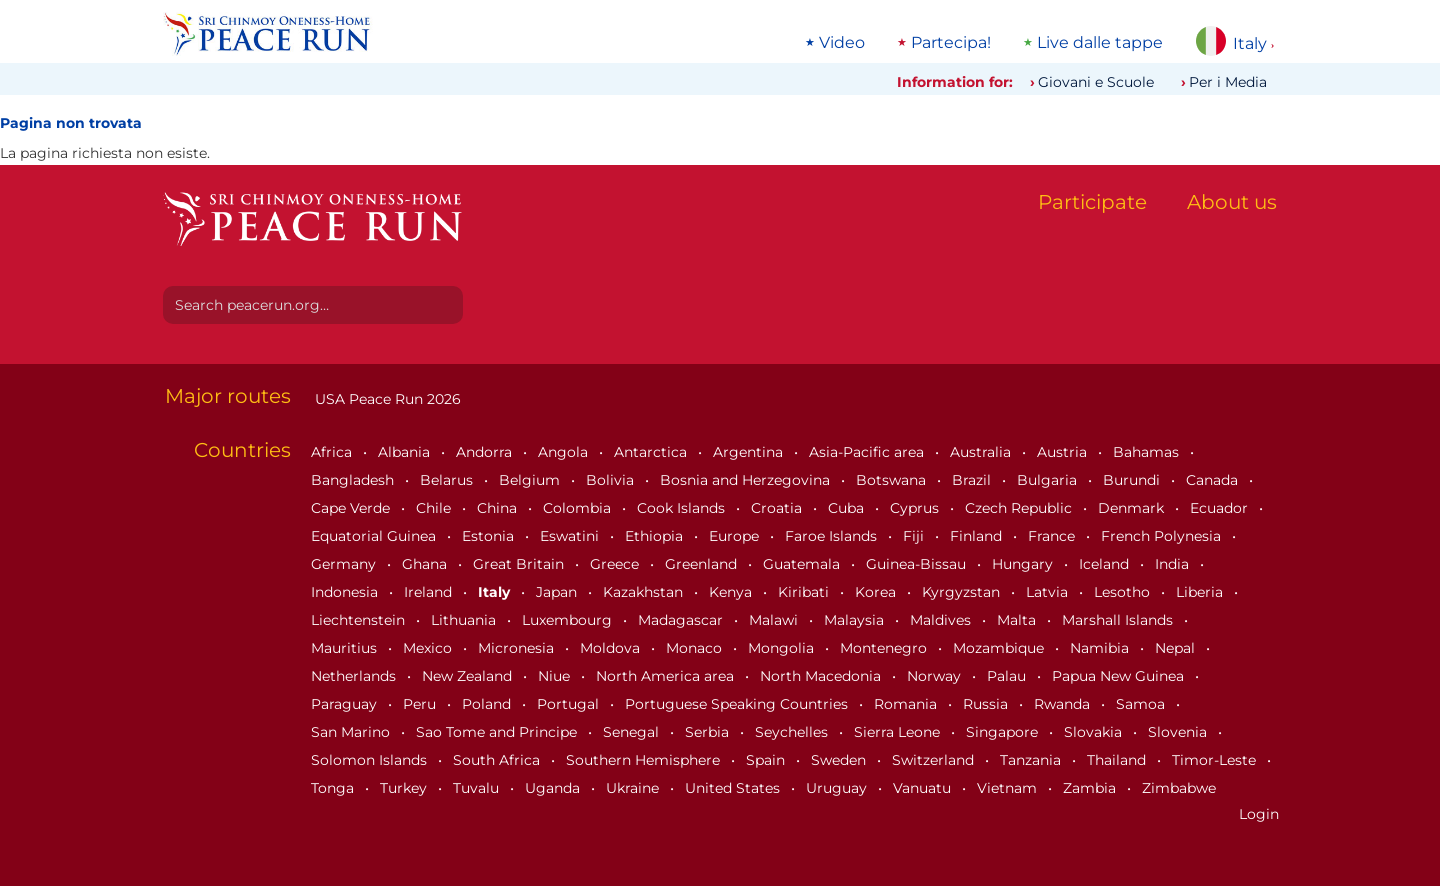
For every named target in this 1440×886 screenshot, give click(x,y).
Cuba (848, 508)
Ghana (426, 564)
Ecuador (1221, 508)
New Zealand (469, 676)
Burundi (1133, 480)
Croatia (778, 508)
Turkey (405, 788)
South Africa (498, 760)
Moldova (612, 648)
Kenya (732, 592)
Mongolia (783, 648)
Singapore (1004, 732)
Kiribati (805, 592)
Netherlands (355, 676)
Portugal (570, 704)
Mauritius (346, 648)
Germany (345, 564)
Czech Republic (1020, 508)
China (499, 508)
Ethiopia (656, 536)
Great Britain (520, 564)
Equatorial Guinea (375, 536)
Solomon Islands (371, 760)
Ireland (430, 592)
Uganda (554, 788)
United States (734, 788)
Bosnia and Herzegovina (747, 480)
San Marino (352, 732)
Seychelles (793, 732)
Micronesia (518, 648)
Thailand (1118, 760)
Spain (767, 760)
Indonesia (346, 592)
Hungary (1024, 564)
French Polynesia (1163, 536)
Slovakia (1095, 732)
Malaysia (856, 620)
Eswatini (571, 536)
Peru (421, 704)
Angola (565, 452)
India (1174, 564)
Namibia (1101, 648)
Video (842, 43)
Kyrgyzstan (963, 592)
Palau (1008, 676)
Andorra (486, 452)
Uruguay (838, 788)
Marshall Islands (1119, 620)
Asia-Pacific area (868, 452)
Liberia (1201, 592)
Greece (616, 564)
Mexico (429, 648)
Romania (907, 704)
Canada (1214, 480)
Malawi (775, 620)
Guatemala (803, 564)
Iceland (1106, 564)
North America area (667, 676)
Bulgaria (1049, 480)
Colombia (579, 508)
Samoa (1142, 704)
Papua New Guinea (1120, 676)
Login (1259, 814)
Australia (982, 452)
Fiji (915, 536)
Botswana (893, 480)
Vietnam (1009, 788)
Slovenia (1179, 732)
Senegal (633, 732)
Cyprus (916, 508)
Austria (1064, 452)
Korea (877, 592)
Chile (435, 508)
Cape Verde (352, 508)
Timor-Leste (1216, 760)
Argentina (750, 452)
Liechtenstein (360, 620)
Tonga (334, 788)
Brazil (973, 480)
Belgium (531, 480)
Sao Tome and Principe (498, 732)
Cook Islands (683, 508)
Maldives (942, 620)
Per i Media (1228, 82)
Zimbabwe (1179, 788)
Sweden (840, 760)
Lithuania (465, 620)
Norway (936, 676)
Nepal (1177, 648)
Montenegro (885, 648)
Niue (556, 676)
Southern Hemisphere (645, 760)
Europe (736, 536)
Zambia (1091, 788)
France (1053, 536)
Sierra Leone (899, 732)
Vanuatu (924, 788)
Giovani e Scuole (1096, 82)
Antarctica (652, 452)
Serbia (709, 732)
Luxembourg (569, 620)
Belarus (448, 480)
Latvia (1049, 592)
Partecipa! (951, 43)
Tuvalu (478, 788)
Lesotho (1124, 592)
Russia (987, 704)
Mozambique (1000, 648)
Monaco (696, 648)
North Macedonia (822, 676)
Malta (1018, 620)
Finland (978, 536)
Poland (488, 704)
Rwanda (1064, 704)
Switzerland (935, 760)
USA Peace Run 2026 (386, 399)
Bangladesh (354, 480)
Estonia (490, 536)
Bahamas (1148, 452)
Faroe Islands (833, 536)
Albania (406, 452)
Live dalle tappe (1100, 43)
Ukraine (634, 788)
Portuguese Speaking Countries (738, 704)
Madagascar (682, 620)
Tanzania (1032, 760)
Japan (558, 592)
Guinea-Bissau (918, 564)
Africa (333, 452)
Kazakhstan (645, 592)
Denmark (1133, 508)
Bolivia (612, 480)
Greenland (703, 564)
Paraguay (346, 704)
